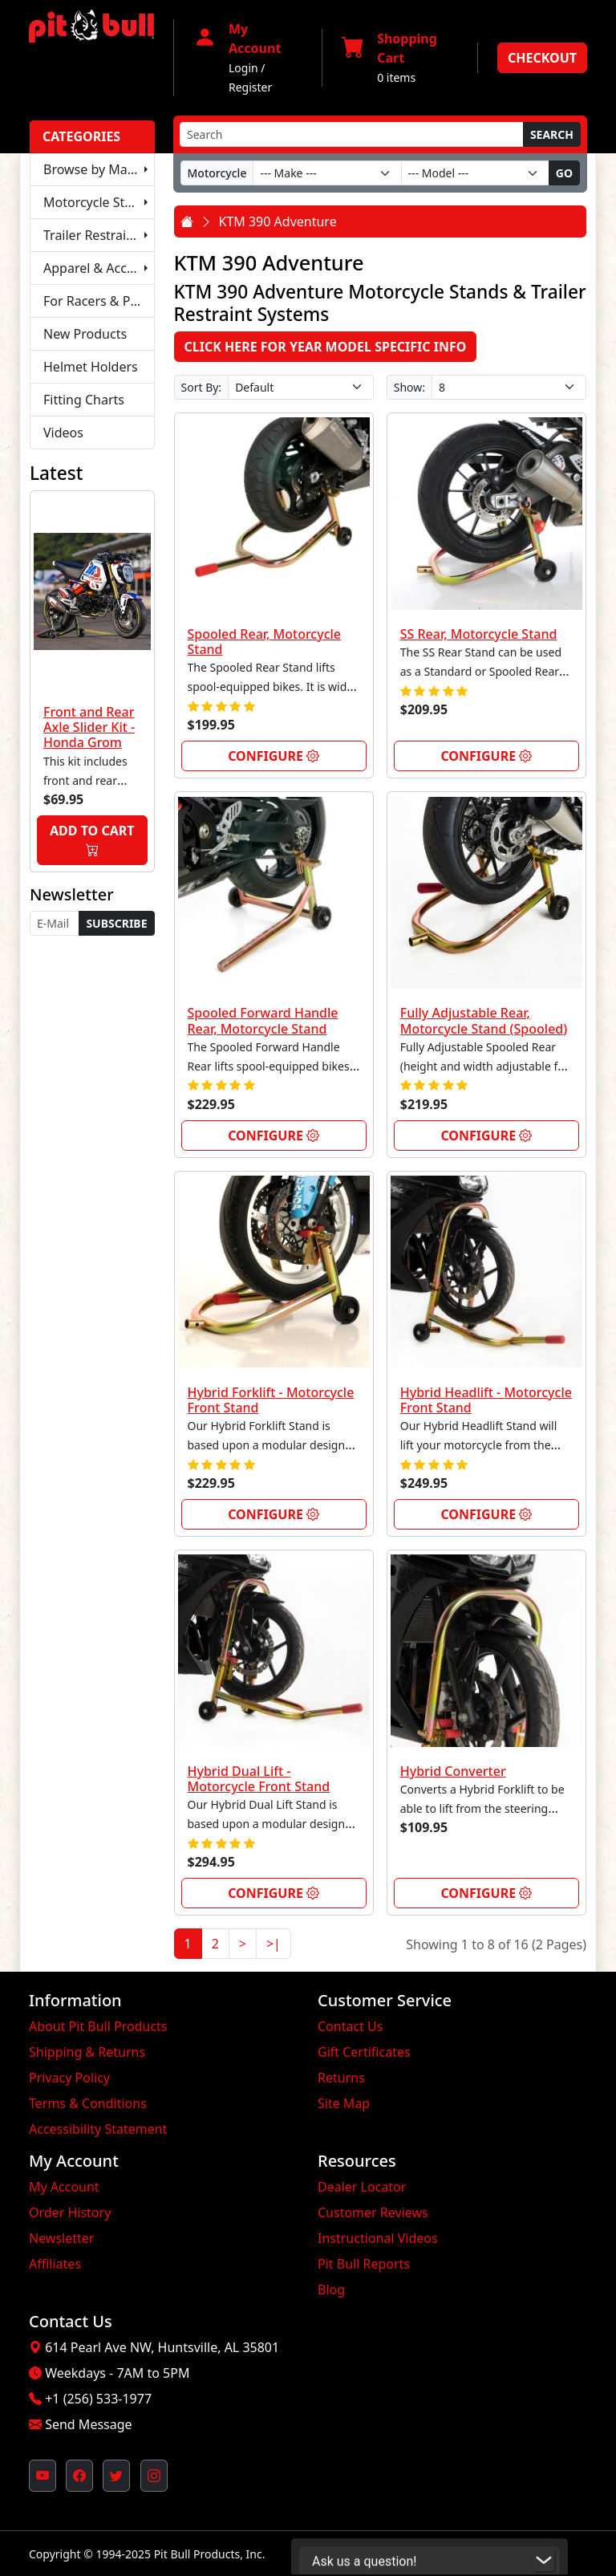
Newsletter (61, 2238)
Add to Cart (92, 840)
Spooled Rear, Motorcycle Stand (265, 641)
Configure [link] (273, 756)
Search (551, 134)
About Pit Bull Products (98, 2026)
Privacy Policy (69, 2077)
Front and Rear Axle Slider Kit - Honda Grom (89, 727)
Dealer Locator (362, 2187)
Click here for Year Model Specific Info (325, 347)
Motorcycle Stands (98, 202)
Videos (63, 432)
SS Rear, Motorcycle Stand (478, 634)
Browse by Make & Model (99, 169)
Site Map (344, 2103)
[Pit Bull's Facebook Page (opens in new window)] (79, 2476)
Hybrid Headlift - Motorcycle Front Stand (486, 1399)
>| (273, 1943)
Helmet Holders (90, 367)
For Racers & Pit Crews (99, 301)
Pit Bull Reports (364, 2264)
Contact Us (350, 2026)
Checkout (542, 58)
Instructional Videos (378, 2238)
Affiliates (55, 2264)
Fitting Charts (83, 399)
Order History (70, 2212)
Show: (409, 387)
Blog (331, 2289)
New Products (85, 334)
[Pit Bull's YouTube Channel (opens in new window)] (42, 2476)
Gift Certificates (364, 2052)
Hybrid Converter (453, 1771)
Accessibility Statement (98, 2129)
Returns (341, 2077)
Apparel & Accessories (99, 268)
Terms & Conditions (88, 2103)
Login (243, 67)
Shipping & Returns (87, 2052)
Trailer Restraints (94, 235)
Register (250, 87)
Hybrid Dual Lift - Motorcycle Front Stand (259, 1778)
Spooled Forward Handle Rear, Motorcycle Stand (263, 1020)
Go (564, 173)
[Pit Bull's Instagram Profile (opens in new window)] (154, 2476)
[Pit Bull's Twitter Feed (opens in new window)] (116, 2476)
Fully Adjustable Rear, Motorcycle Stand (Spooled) (484, 1020)
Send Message (88, 2424)
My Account (64, 2187)
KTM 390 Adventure (278, 221)
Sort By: (201, 387)
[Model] (475, 172)
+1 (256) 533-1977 (98, 2398)
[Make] (327, 172)
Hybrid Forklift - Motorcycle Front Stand (271, 1399)
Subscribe (116, 923)
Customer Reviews (373, 2212)
